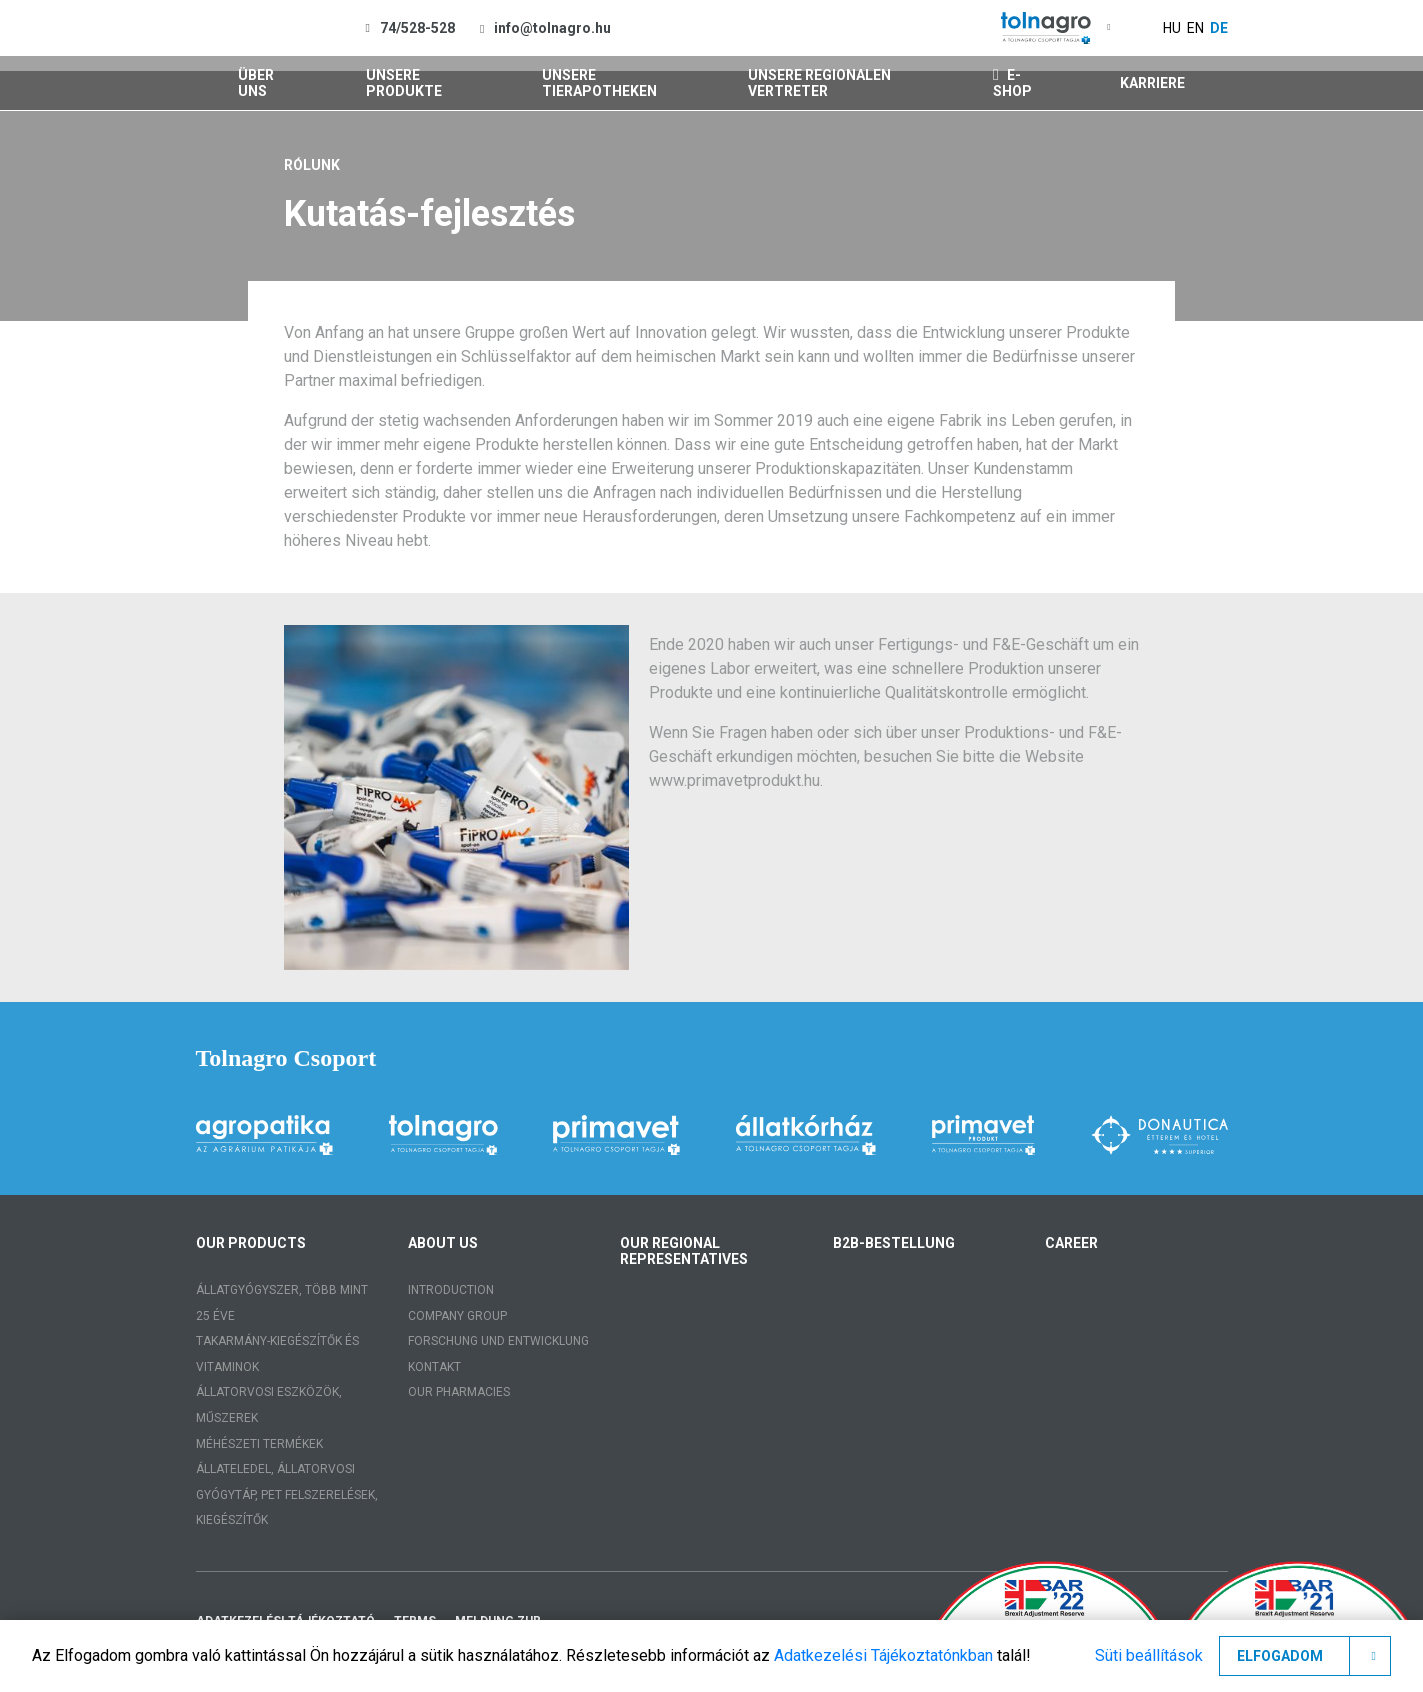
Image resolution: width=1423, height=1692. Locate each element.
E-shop (1012, 83)
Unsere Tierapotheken (599, 83)
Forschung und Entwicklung (498, 1341)
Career (1071, 1243)
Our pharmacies (459, 1392)
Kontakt (434, 1367)
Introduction (451, 1290)
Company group (457, 1316)
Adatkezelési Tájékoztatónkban (883, 1655)
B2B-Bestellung (894, 1243)
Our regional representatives (684, 1251)
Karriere (1152, 83)
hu (1172, 28)
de (1219, 28)
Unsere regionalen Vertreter (819, 83)
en (1195, 28)
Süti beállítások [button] (1149, 1655)
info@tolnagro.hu (552, 28)
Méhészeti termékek (259, 1444)
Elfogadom (1280, 1656)
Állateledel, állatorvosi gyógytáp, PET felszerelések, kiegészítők (287, 1494)
